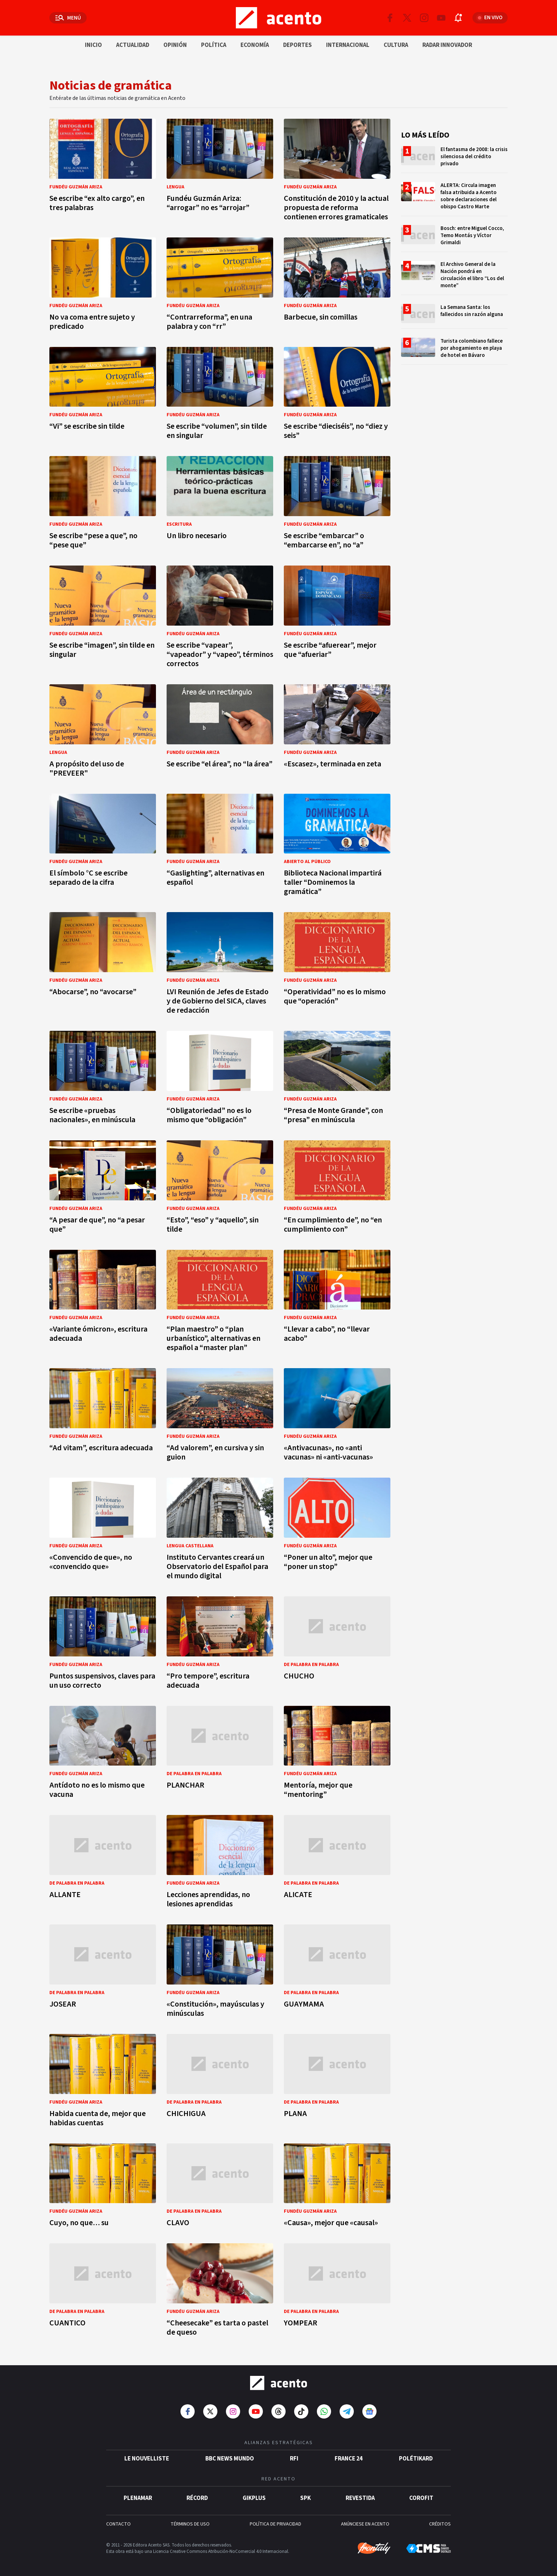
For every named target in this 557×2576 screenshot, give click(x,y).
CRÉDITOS (440, 2524)
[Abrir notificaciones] (458, 17)
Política (213, 45)
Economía (254, 45)
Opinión (175, 45)
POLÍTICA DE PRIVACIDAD (275, 2524)
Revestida (360, 2498)
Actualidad (132, 45)
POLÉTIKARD (416, 2458)
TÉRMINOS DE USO (190, 2524)
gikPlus (254, 2498)
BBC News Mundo (229, 2458)
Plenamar (138, 2498)
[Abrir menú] (68, 17)
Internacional (347, 45)
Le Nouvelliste (146, 2458)
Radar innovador (447, 45)
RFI (294, 2458)
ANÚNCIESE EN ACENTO (365, 2524)
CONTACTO (118, 2524)
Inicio (93, 45)
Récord (197, 2498)
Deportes (297, 45)
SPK (305, 2498)
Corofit (421, 2498)
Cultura (396, 45)
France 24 (349, 2458)
